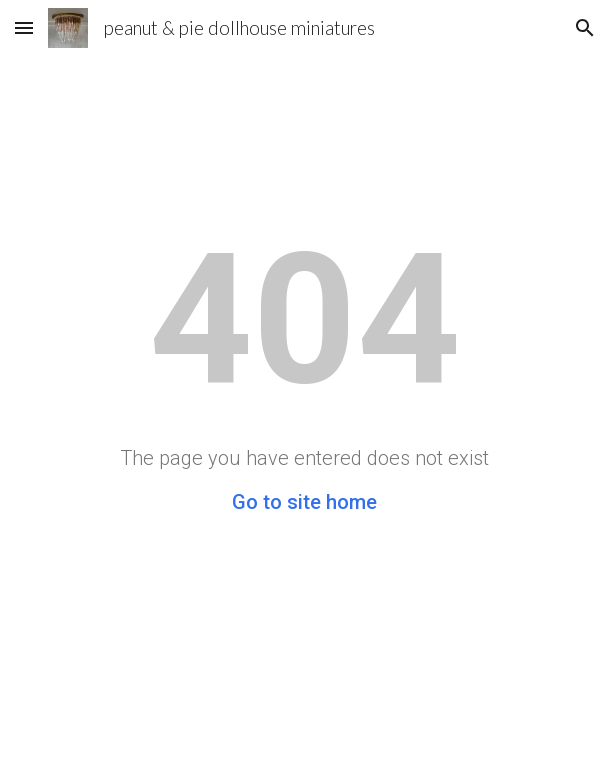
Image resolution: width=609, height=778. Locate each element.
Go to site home (304, 502)
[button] (24, 27)
